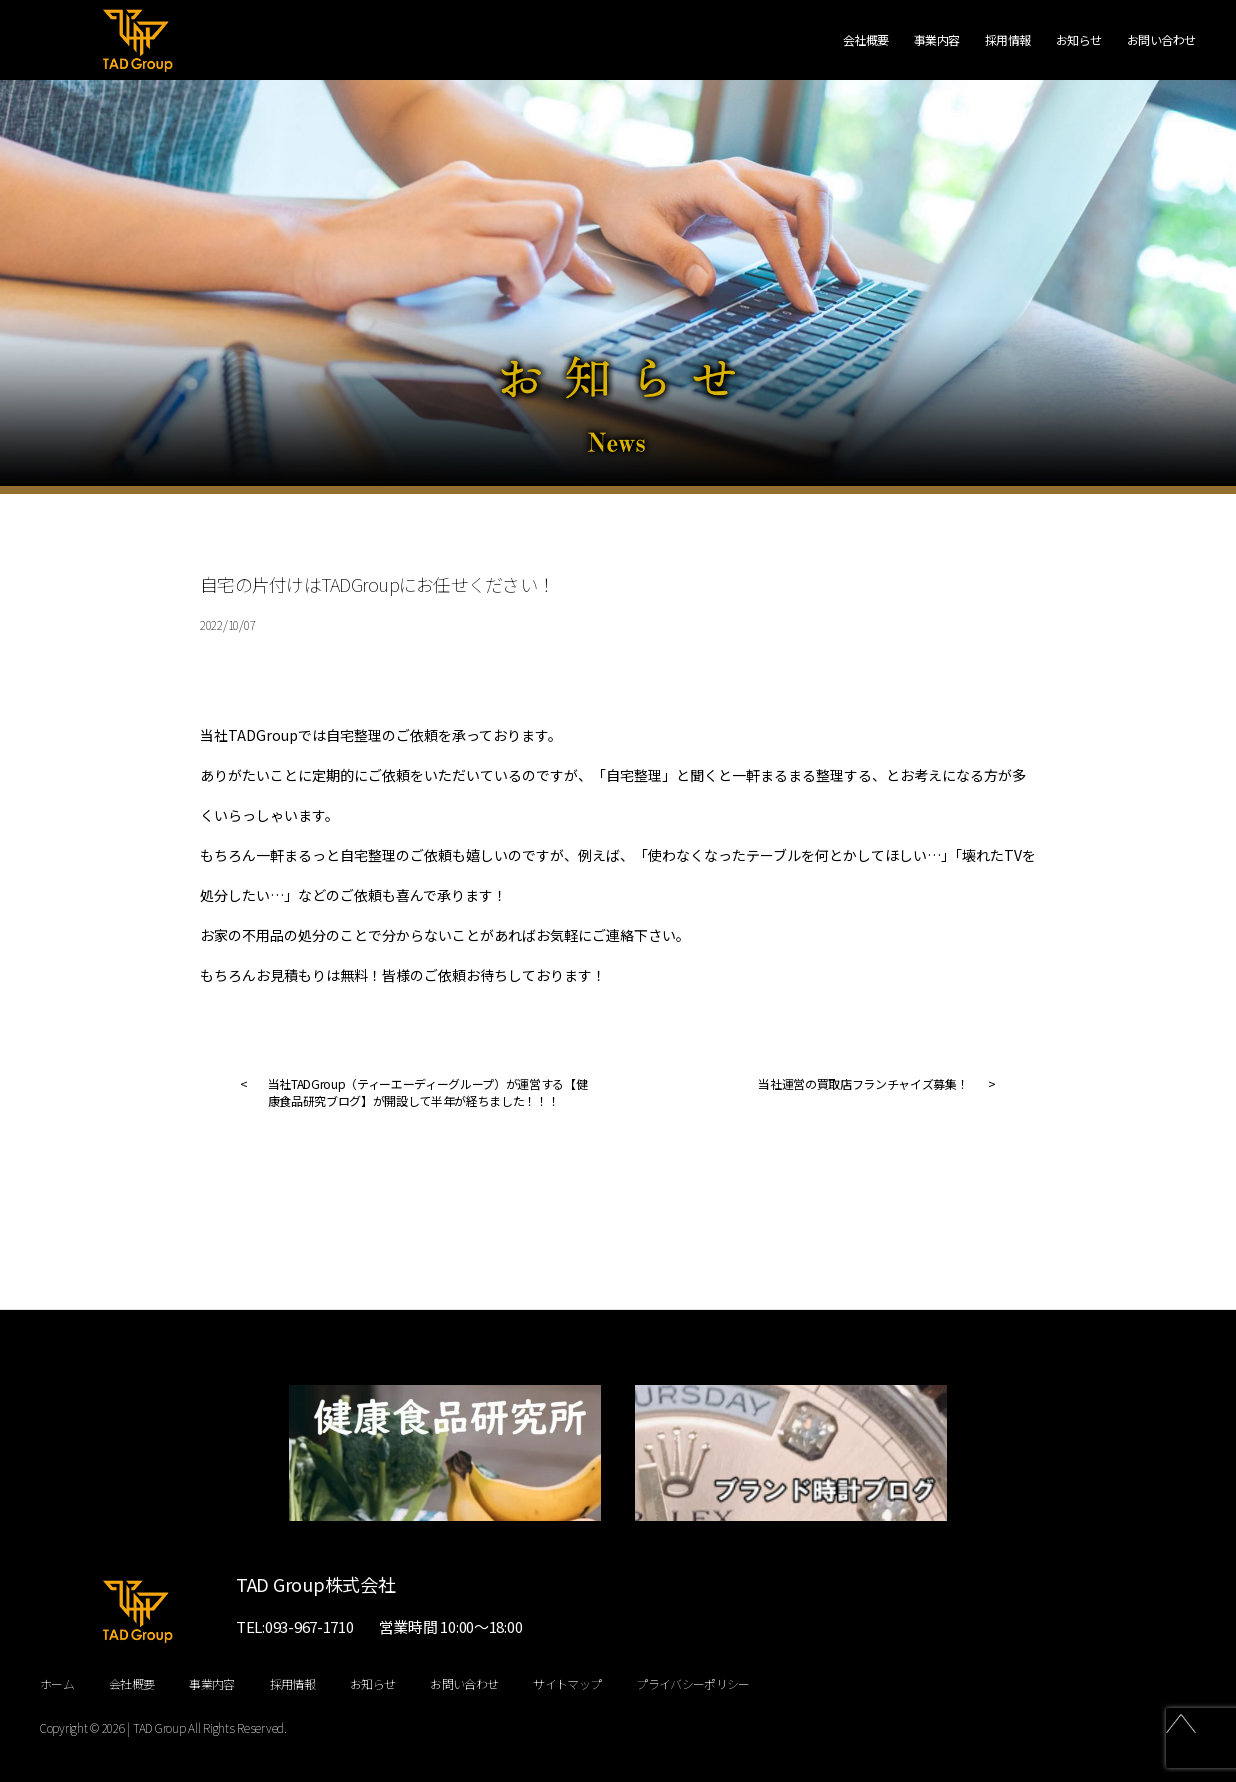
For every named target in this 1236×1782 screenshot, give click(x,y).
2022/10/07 (227, 624)
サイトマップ (567, 1683)
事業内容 (937, 40)
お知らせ (1079, 40)
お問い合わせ (1161, 40)
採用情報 (1008, 40)
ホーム (57, 1683)
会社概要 (866, 40)
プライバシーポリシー (692, 1683)
